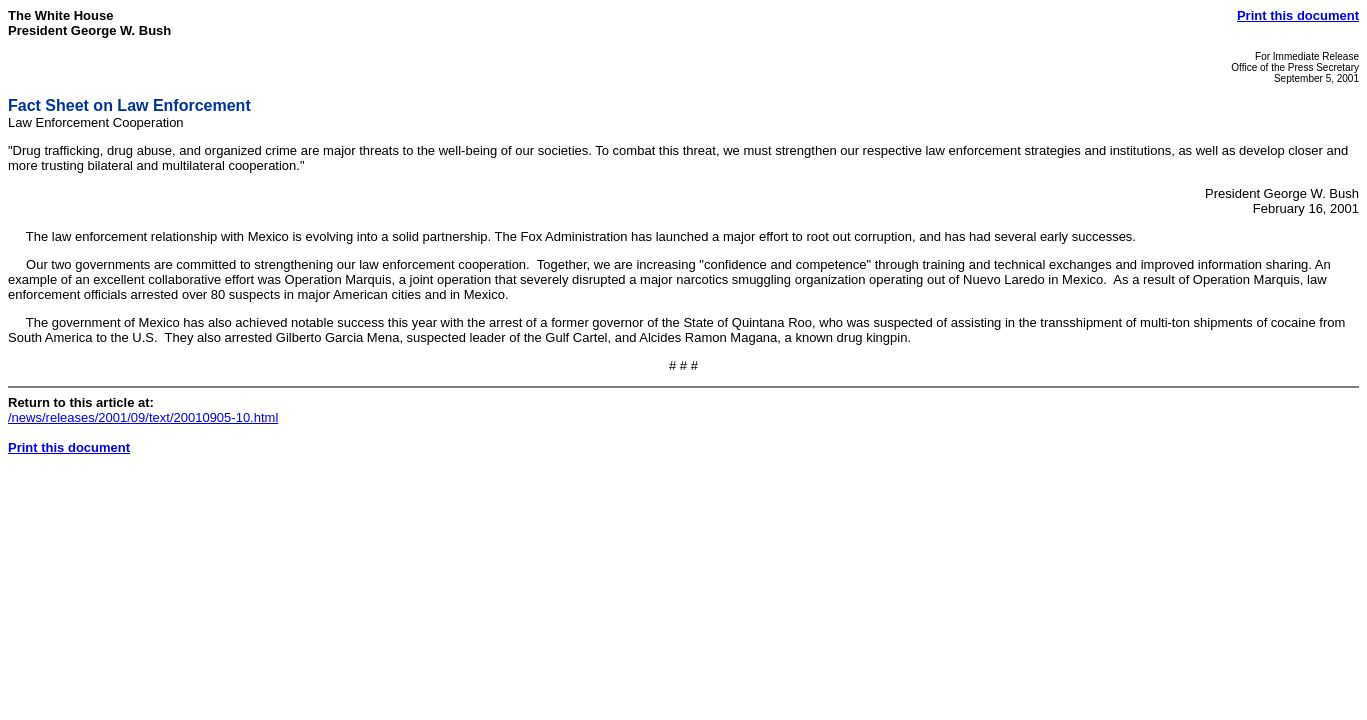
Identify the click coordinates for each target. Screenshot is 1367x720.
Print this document (1298, 15)
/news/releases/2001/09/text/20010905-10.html (143, 417)
